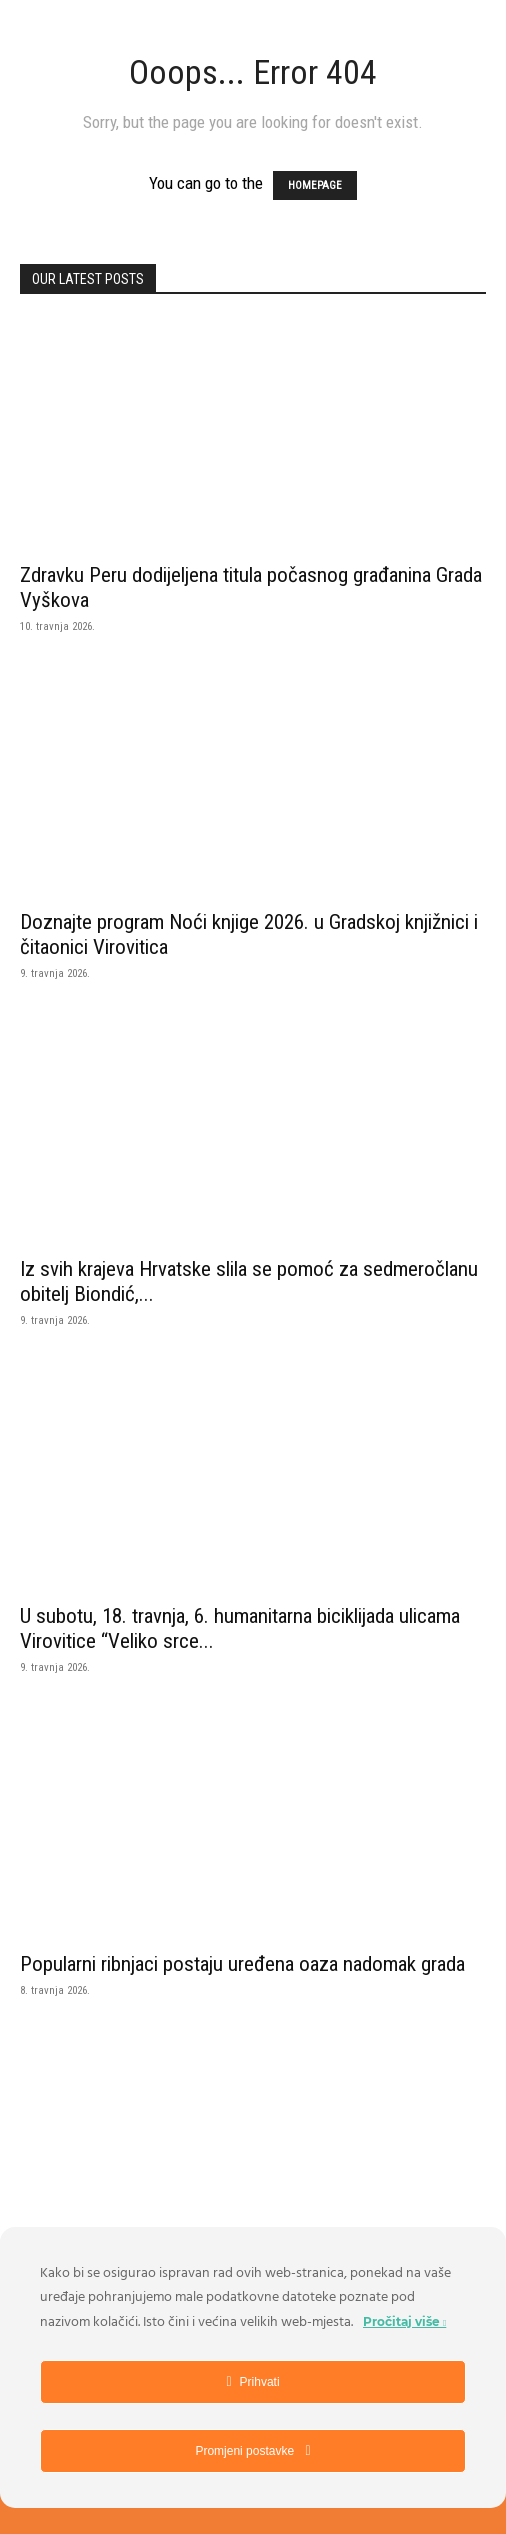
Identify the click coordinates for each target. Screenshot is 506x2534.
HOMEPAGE (315, 185)
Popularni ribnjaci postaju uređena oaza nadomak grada (242, 1964)
